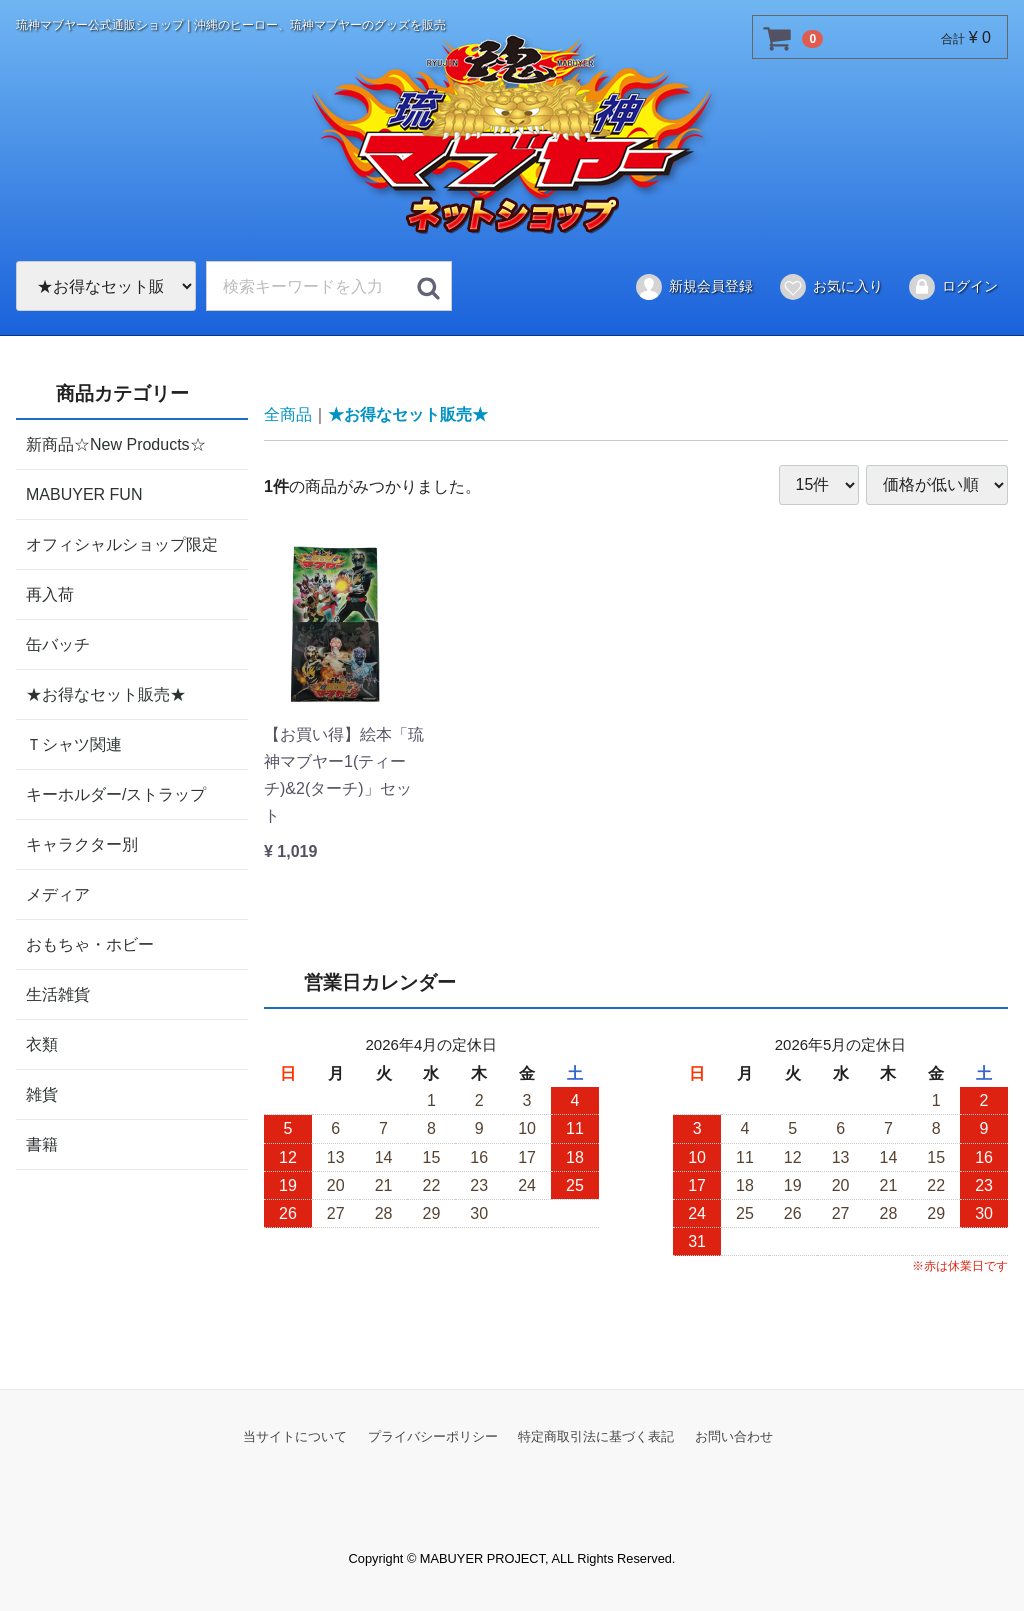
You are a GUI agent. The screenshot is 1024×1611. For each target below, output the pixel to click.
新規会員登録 (693, 287)
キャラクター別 (82, 843)
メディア (58, 893)
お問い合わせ (734, 1435)
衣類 (42, 1043)
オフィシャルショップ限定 (122, 543)
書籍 (42, 1143)
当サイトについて (295, 1435)
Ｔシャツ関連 (74, 743)
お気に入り (830, 287)
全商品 (288, 414)
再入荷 (50, 593)
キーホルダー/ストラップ (116, 793)
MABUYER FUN (84, 493)
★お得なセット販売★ (106, 693)
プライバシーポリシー (433, 1435)
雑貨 (42, 1093)
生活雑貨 (58, 993)
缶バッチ (58, 643)
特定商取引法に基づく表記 (596, 1435)
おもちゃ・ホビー (90, 943)
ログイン (952, 287)
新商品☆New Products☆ (116, 443)
